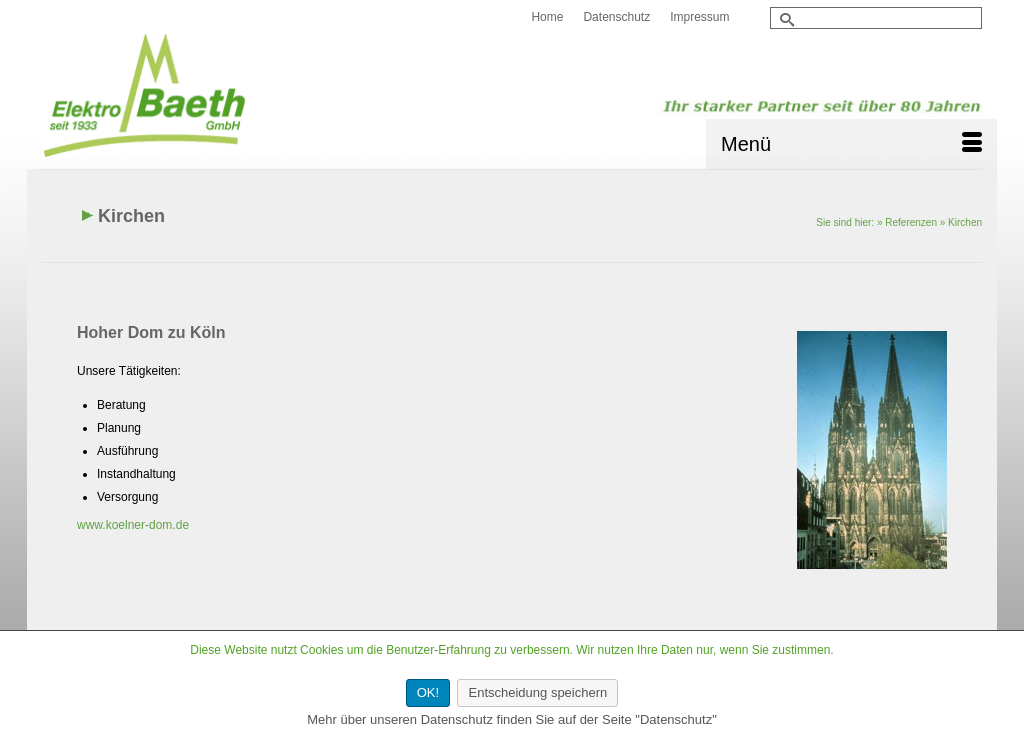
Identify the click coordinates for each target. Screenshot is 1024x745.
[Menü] (851, 144)
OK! (428, 692)
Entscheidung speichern (537, 692)
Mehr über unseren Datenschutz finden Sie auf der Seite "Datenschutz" (512, 719)
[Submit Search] (785, 19)
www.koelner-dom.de (133, 525)
